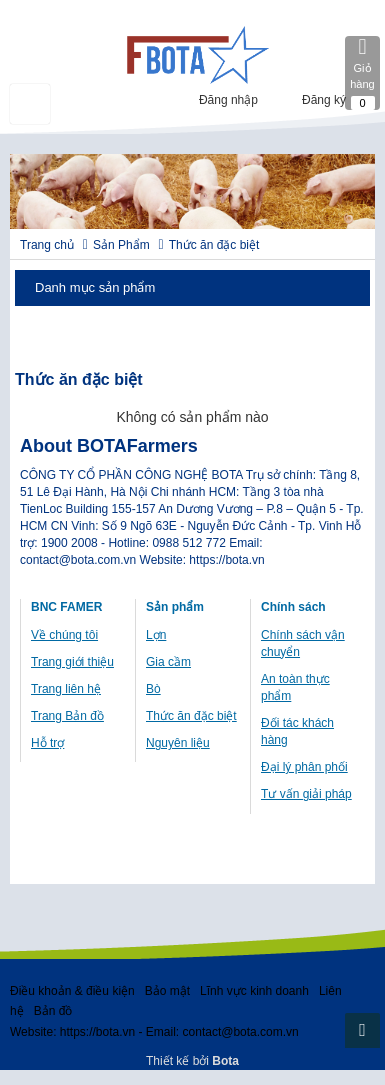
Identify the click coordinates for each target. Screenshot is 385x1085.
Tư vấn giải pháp (306, 794)
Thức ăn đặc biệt (214, 245)
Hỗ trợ (47, 743)
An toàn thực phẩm (295, 687)
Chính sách (293, 607)
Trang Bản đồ (67, 716)
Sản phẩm (175, 607)
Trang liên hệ (66, 689)
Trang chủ (47, 245)
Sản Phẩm (121, 245)
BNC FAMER (66, 607)
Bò (153, 689)
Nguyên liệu (178, 743)
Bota (225, 1061)
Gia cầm (168, 662)
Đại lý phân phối (304, 767)
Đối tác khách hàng (297, 731)
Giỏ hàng (362, 73)
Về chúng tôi (64, 635)
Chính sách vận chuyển (303, 643)
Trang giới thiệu (72, 662)
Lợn (156, 635)
